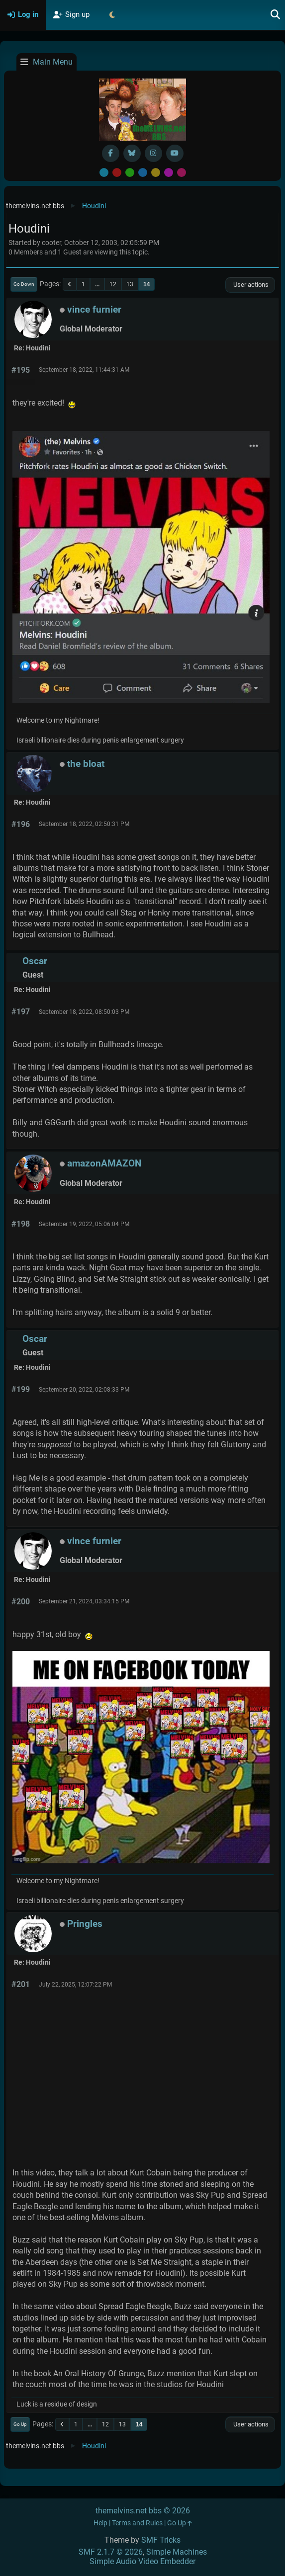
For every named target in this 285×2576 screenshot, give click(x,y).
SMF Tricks (161, 2540)
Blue (142, 172)
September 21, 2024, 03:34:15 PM (84, 1601)
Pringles (84, 1923)
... (97, 284)
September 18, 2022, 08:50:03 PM (84, 1011)
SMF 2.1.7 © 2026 (111, 2552)
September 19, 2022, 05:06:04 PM (84, 1224)
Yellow (155, 172)
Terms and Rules (137, 2523)
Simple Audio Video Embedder (142, 2561)
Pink (181, 172)
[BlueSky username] (132, 153)
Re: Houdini (32, 348)
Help (100, 2523)
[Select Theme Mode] (112, 15)
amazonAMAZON (104, 1163)
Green (129, 172)
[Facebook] (110, 153)
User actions (250, 284)
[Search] (275, 15)
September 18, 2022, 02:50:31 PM (84, 824)
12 (112, 284)
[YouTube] (175, 153)
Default (103, 172)
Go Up (20, 2424)
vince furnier (94, 309)
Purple (168, 172)
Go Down (23, 284)
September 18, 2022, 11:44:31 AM (84, 369)
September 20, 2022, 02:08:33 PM (84, 1389)
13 (129, 284)
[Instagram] (153, 153)
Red (116, 172)
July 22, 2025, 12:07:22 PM (75, 1984)
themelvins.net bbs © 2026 (142, 2510)
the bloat (85, 763)
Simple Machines (176, 2552)
